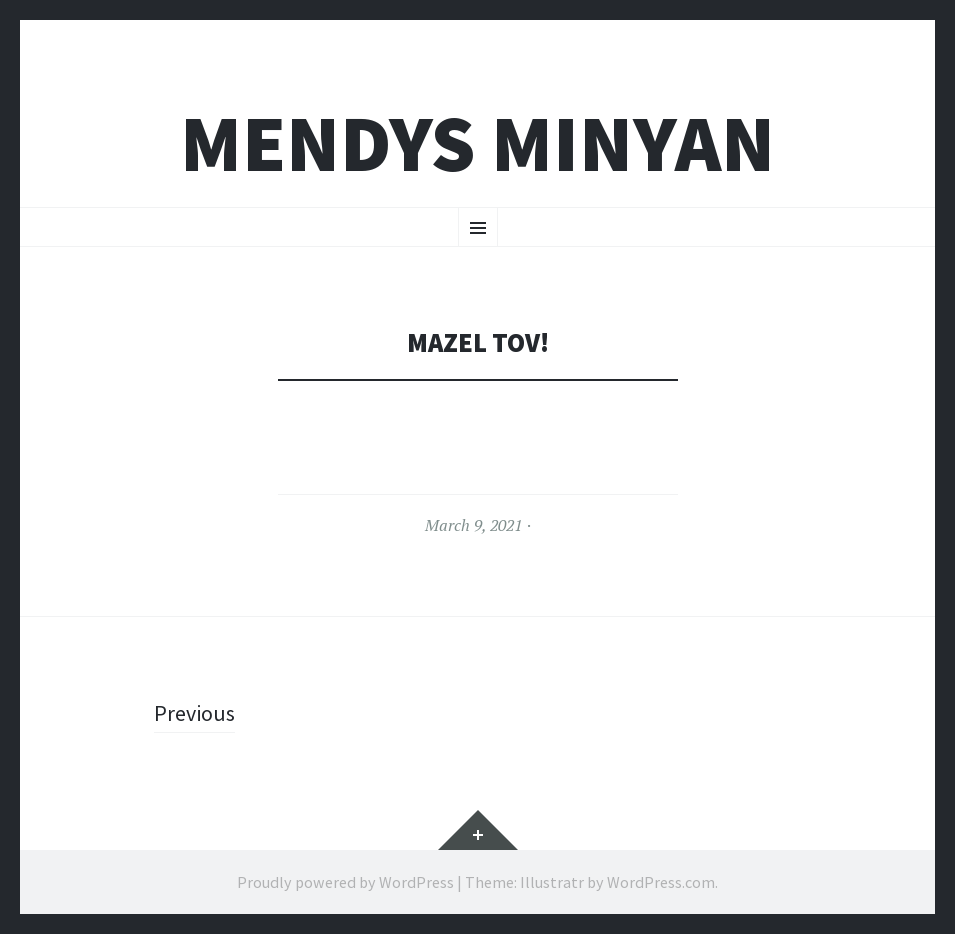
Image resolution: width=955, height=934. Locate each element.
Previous (194, 713)
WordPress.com (661, 882)
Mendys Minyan (477, 143)
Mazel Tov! (478, 342)
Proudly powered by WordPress (345, 882)
